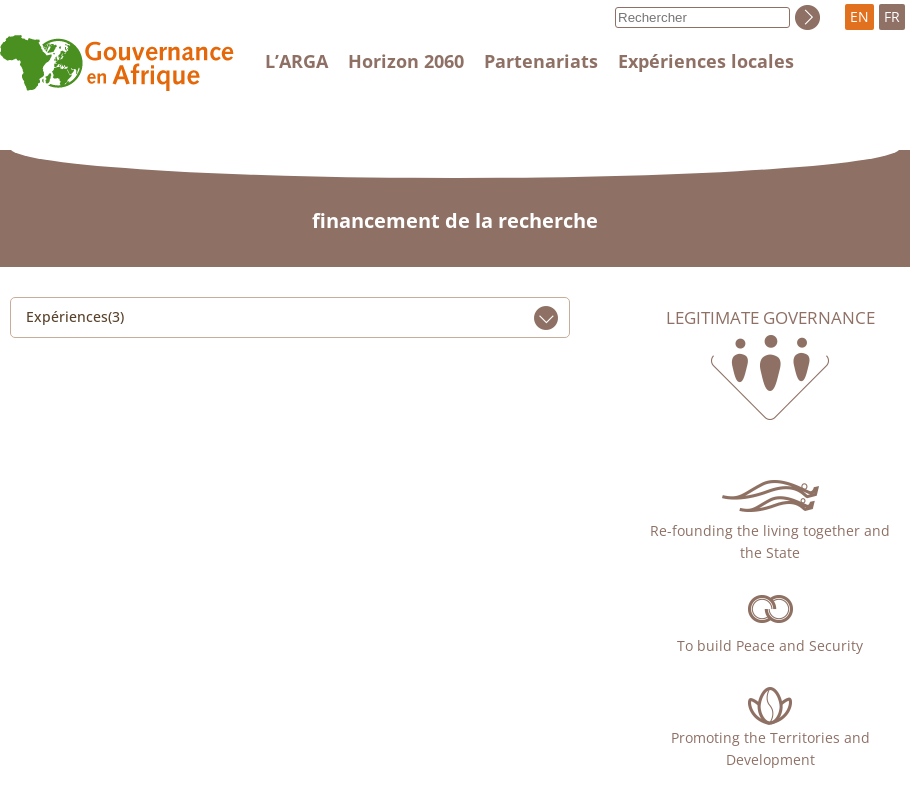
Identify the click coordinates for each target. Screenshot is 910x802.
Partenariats (541, 61)
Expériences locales (706, 61)
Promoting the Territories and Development (770, 748)
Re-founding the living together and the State (770, 541)
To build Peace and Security (770, 645)
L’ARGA (296, 61)
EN (859, 16)
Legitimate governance (770, 318)
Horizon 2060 (406, 61)
